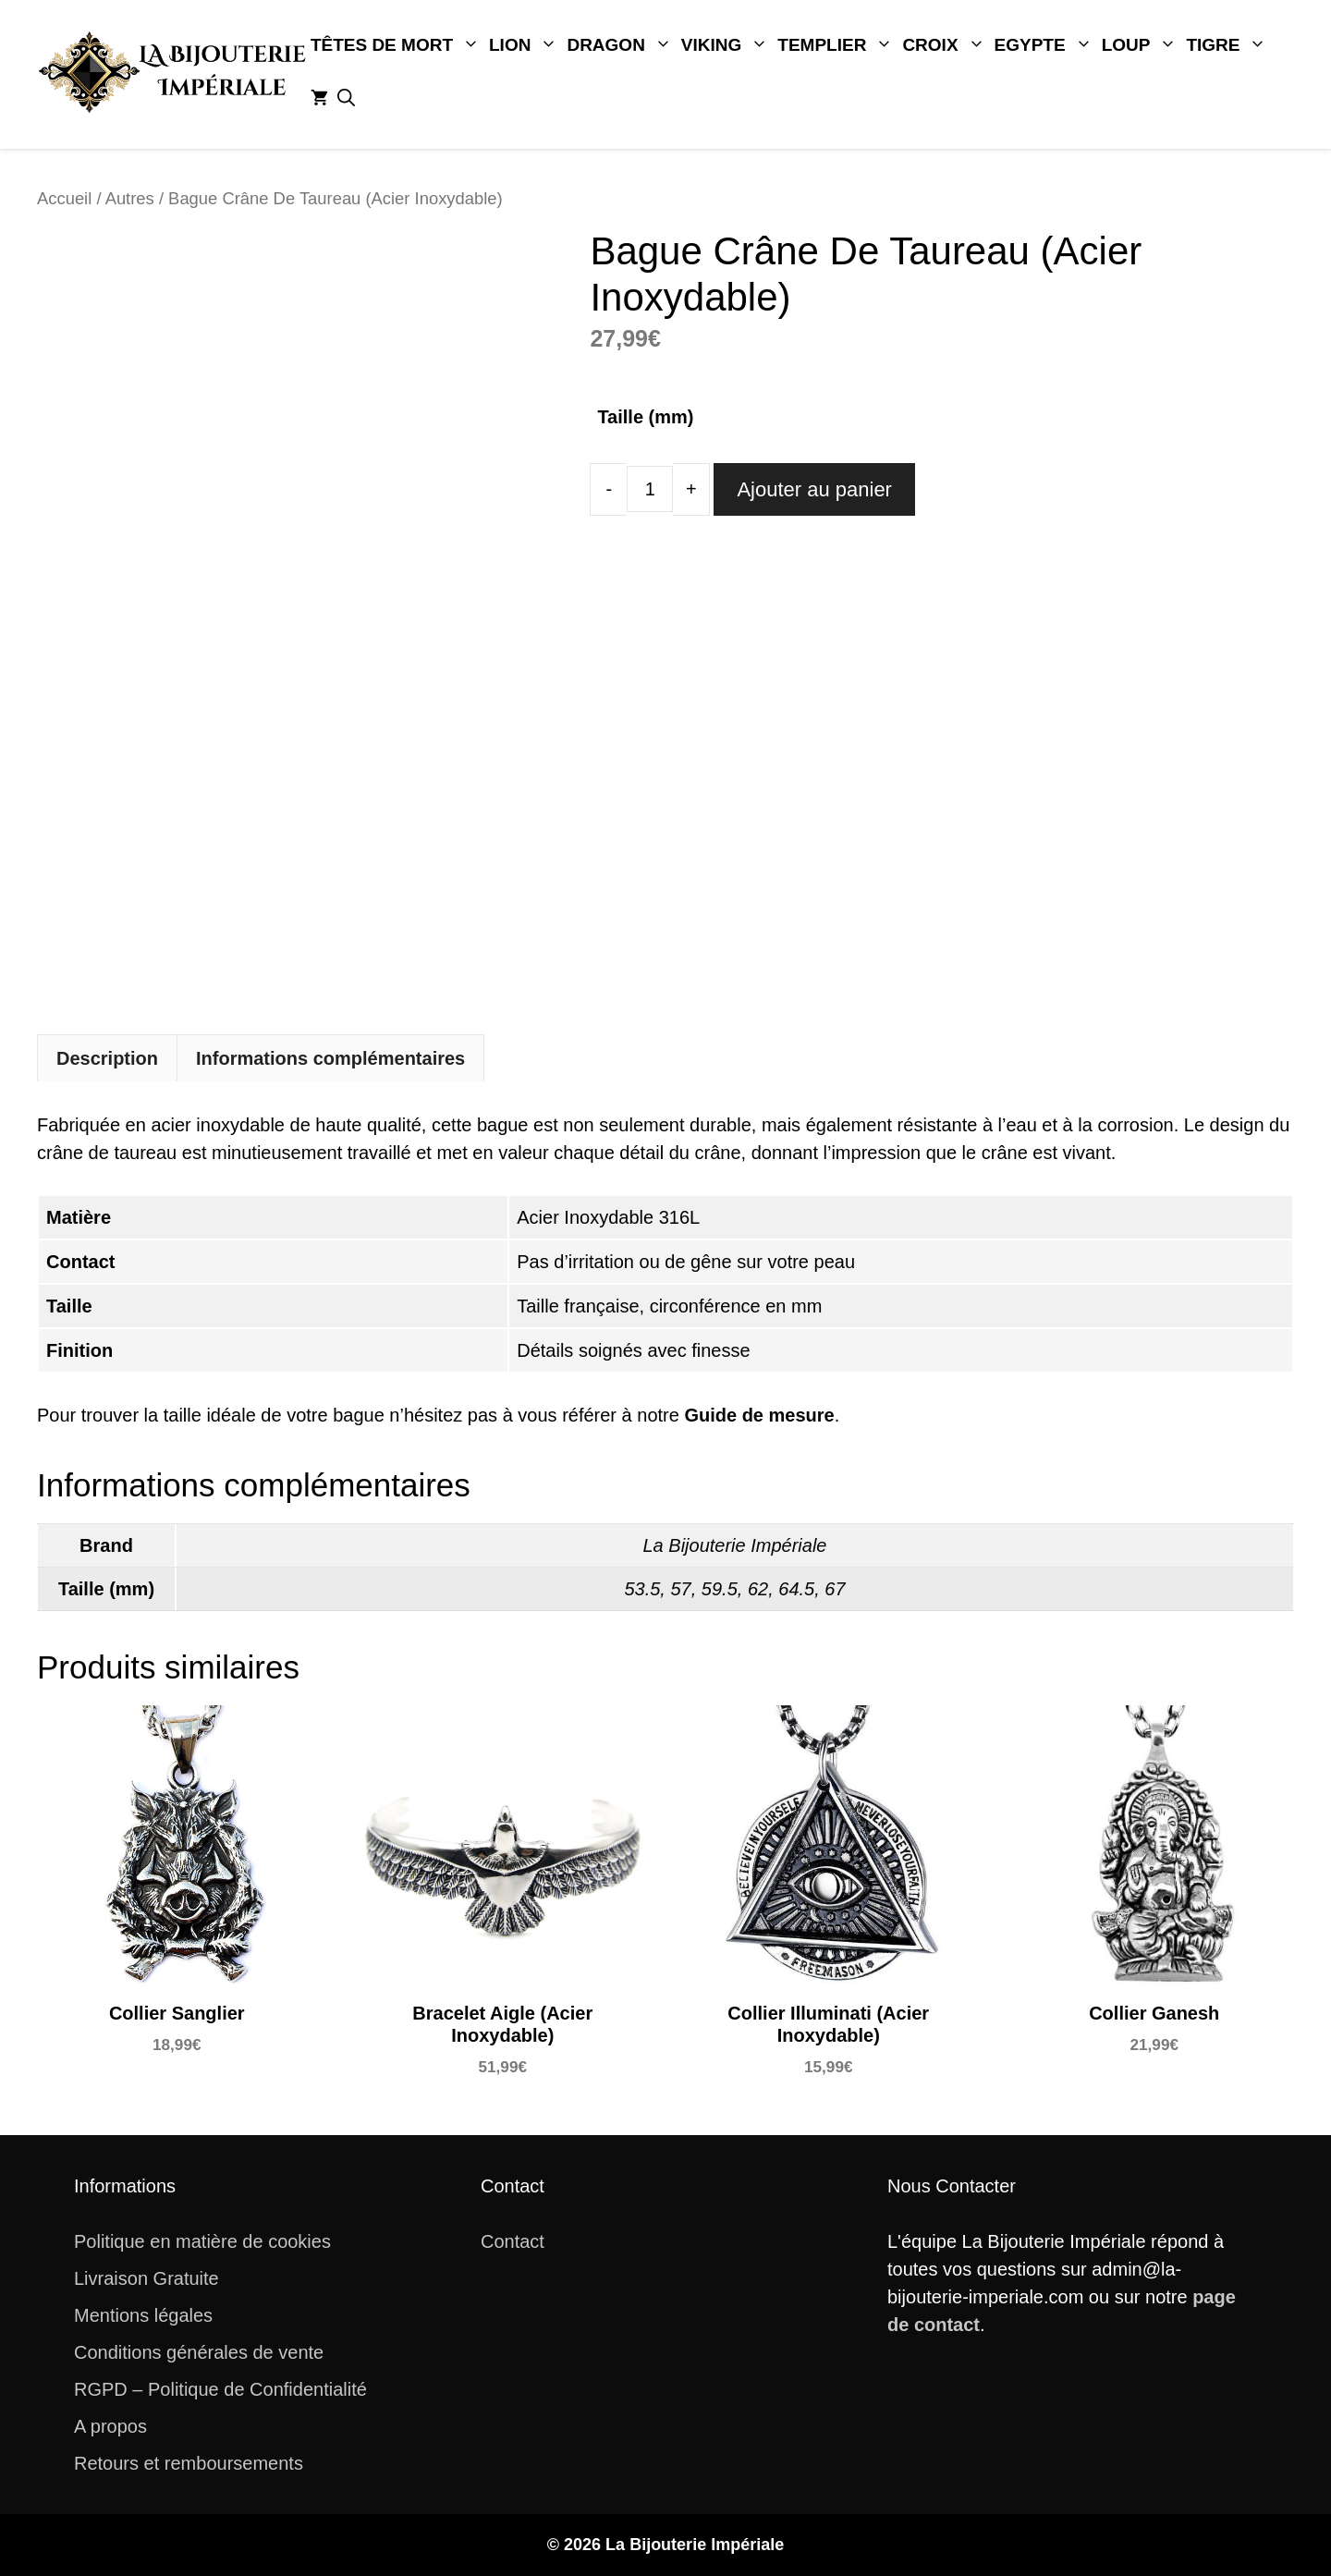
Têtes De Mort (397, 45)
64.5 (796, 1589)
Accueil (64, 198)
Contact (512, 2241)
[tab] (107, 1057)
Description (107, 1058)
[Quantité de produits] (650, 489)
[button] (346, 99)
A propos (110, 2426)
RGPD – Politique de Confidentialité (220, 2389)
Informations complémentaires (330, 1058)
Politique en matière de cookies (202, 2241)
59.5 (720, 1589)
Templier (837, 45)
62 (758, 1589)
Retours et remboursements (188, 2463)
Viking (727, 45)
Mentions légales (143, 2315)
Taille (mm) (645, 417)
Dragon (621, 45)
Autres (129, 198)
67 (834, 1589)
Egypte (1046, 45)
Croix (945, 45)
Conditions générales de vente (199, 2352)
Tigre (1228, 45)
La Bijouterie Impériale (735, 1545)
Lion (525, 45)
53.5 (642, 1589)
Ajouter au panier (814, 489)
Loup (1142, 45)
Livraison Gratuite (146, 2278)
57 (680, 1589)
